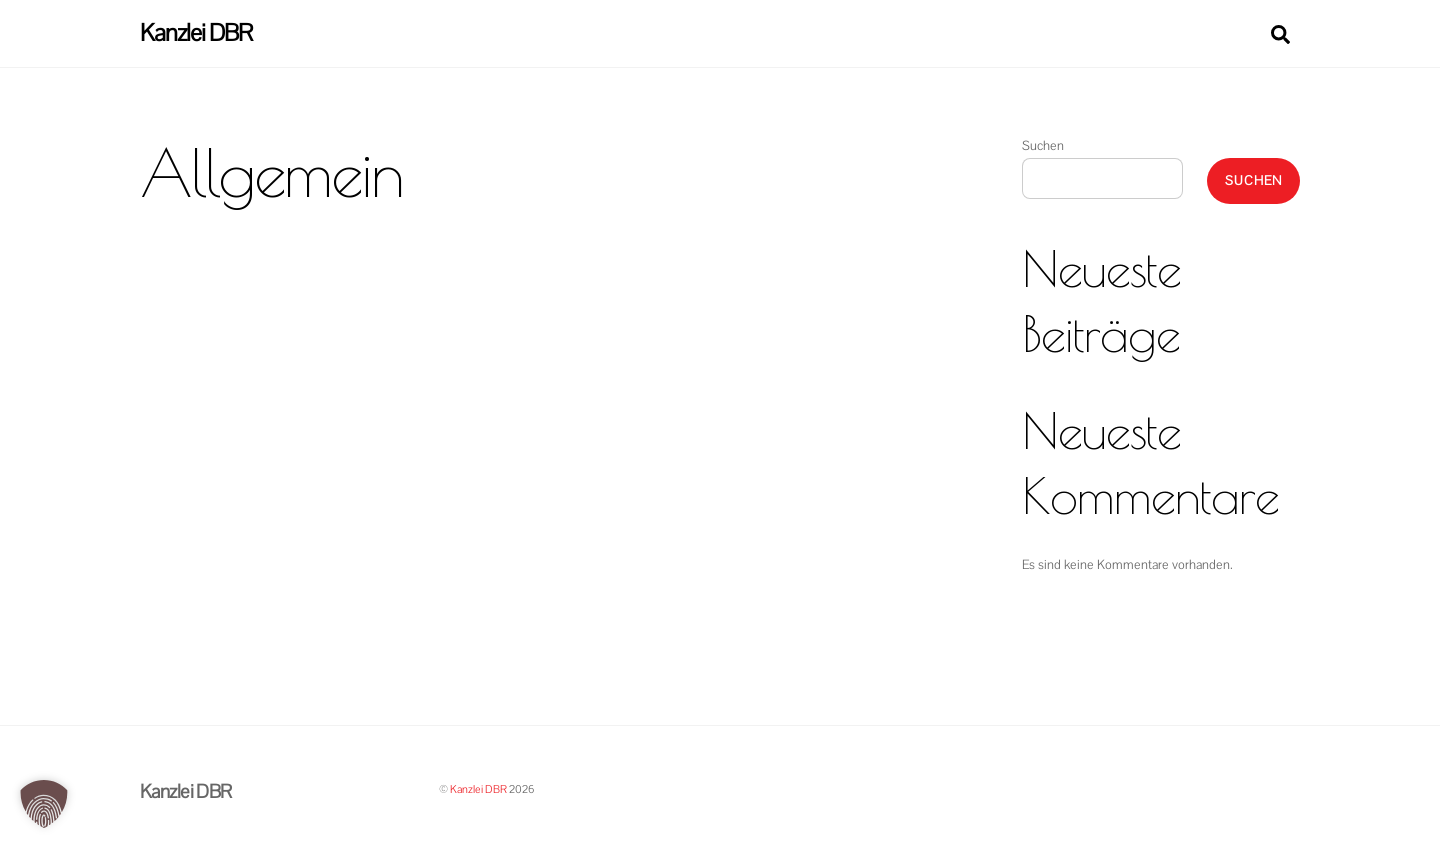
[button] (44, 804)
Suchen (1043, 145)
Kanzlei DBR (478, 789)
